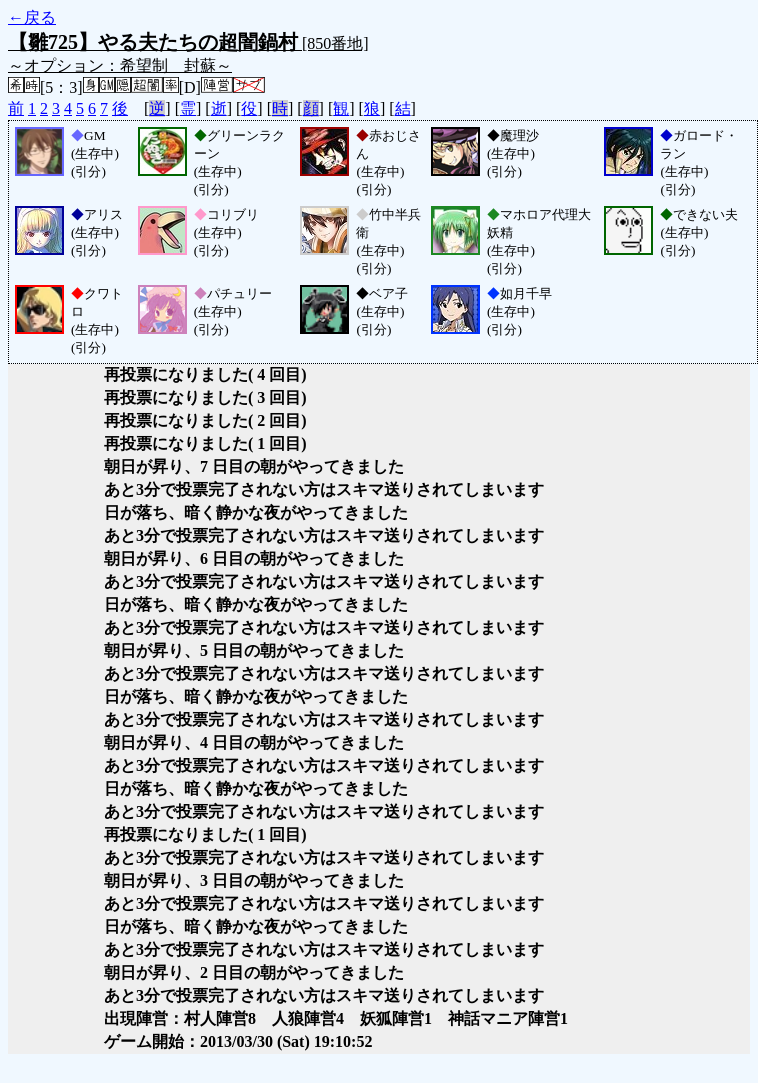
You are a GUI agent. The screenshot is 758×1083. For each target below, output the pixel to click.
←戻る (32, 17)
